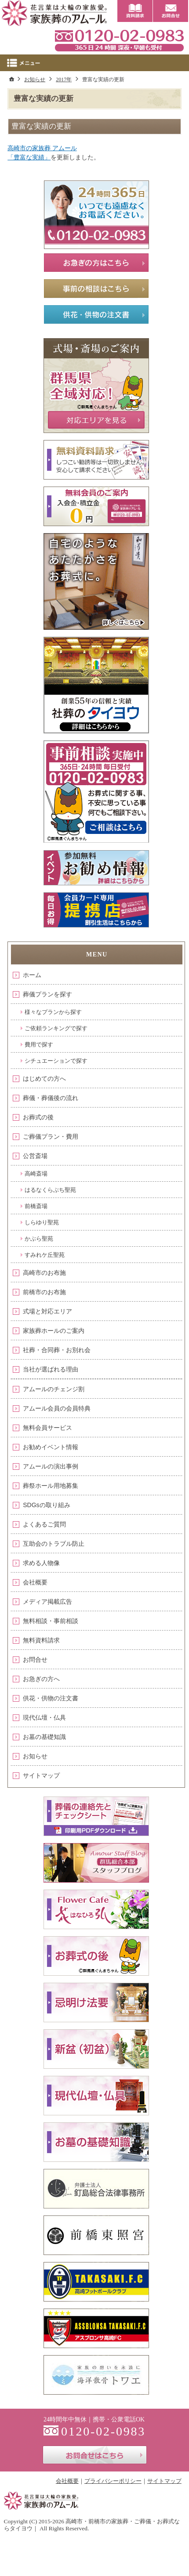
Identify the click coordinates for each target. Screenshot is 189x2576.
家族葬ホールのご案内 (53, 1330)
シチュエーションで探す (56, 1060)
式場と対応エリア (47, 1311)
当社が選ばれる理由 (50, 1369)
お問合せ (35, 1659)
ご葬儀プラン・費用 (50, 1136)
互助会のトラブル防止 (53, 1543)
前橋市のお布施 (44, 1291)
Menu (94, 62)
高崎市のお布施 (44, 1272)
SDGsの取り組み (46, 1504)
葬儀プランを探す (47, 994)
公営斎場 (35, 1155)
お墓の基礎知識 (44, 1736)
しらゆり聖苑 (42, 1222)
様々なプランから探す (53, 1012)
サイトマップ (41, 1775)
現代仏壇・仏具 (44, 1717)
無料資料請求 (41, 1640)
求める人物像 (41, 1562)
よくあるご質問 (44, 1524)
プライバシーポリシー (113, 2481)
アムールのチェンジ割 (53, 1389)
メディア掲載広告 (47, 1601)
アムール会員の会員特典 (57, 1408)
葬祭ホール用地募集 (50, 1485)
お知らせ (35, 1756)
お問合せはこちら (95, 2455)
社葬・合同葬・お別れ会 (57, 1349)
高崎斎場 (36, 1173)
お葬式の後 (38, 1117)
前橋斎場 (36, 1206)
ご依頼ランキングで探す (56, 1028)
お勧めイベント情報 (50, 1446)
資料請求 (135, 11)
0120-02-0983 (119, 39)
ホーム (32, 974)
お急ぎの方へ (41, 1678)
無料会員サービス (47, 1427)
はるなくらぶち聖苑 (50, 1190)
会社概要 (35, 1582)
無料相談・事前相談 (50, 1620)
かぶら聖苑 (39, 1238)
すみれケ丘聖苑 (45, 1255)
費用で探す (39, 1044)
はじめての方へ (44, 1078)
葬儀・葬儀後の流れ (50, 1097)
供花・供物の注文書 (50, 1698)
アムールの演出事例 (50, 1466)
